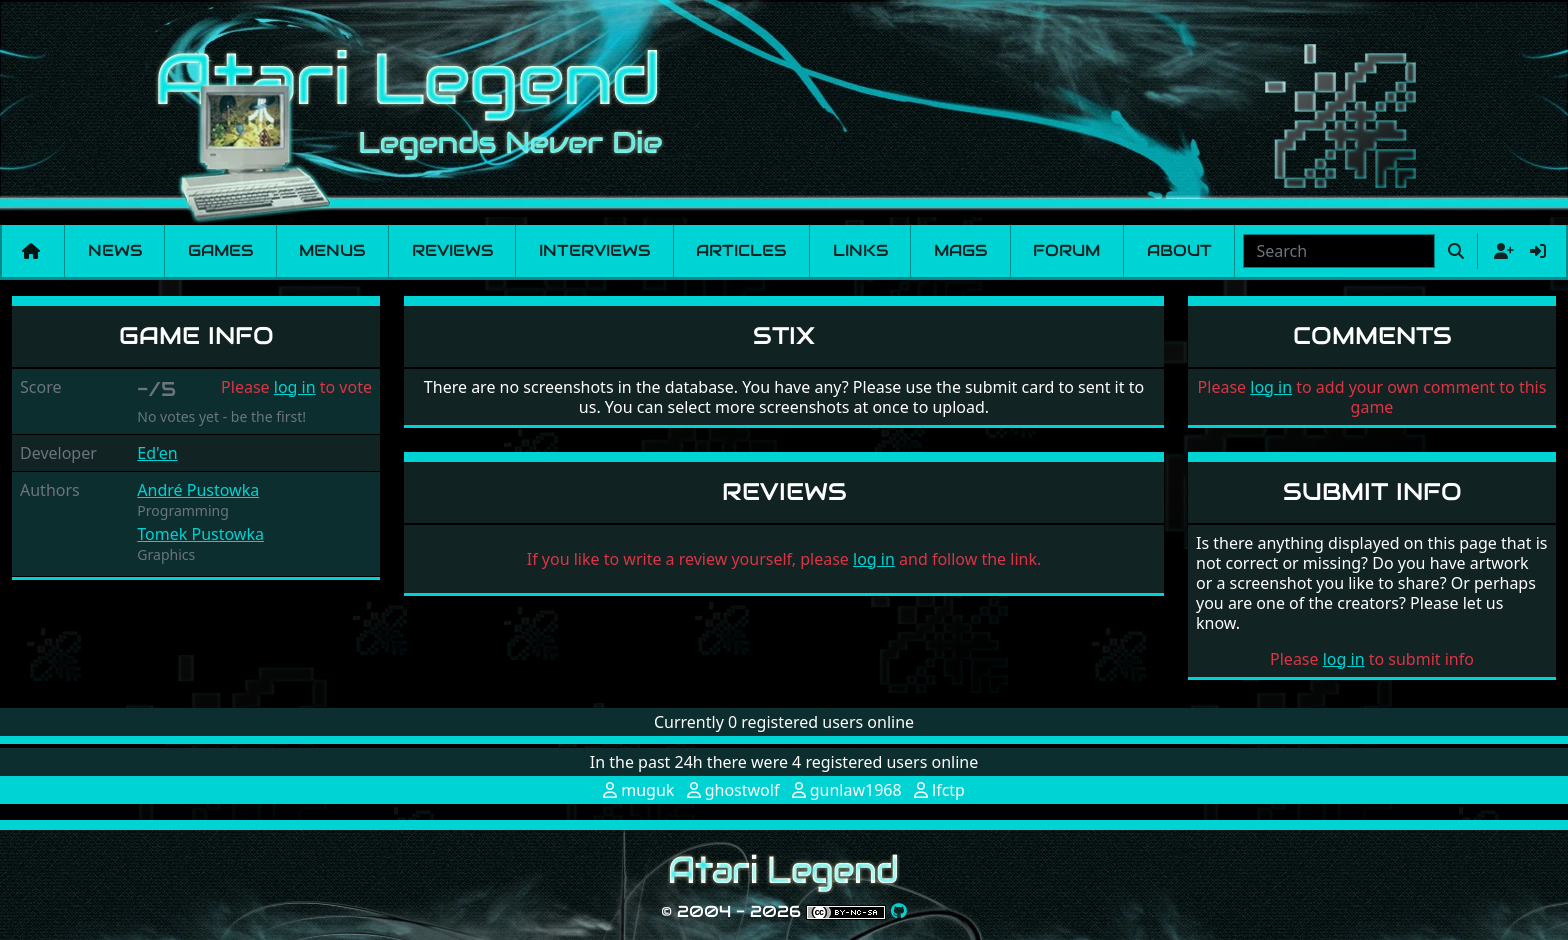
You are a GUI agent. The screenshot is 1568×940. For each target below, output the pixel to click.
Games (220, 250)
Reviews (452, 250)
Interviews (594, 250)
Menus (332, 250)
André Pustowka (198, 490)
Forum (1066, 250)
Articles (741, 250)
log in (295, 387)
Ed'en (157, 453)
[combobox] (1339, 251)
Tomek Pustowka (200, 534)
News (115, 250)
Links (860, 250)
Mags (960, 250)
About (1179, 250)
